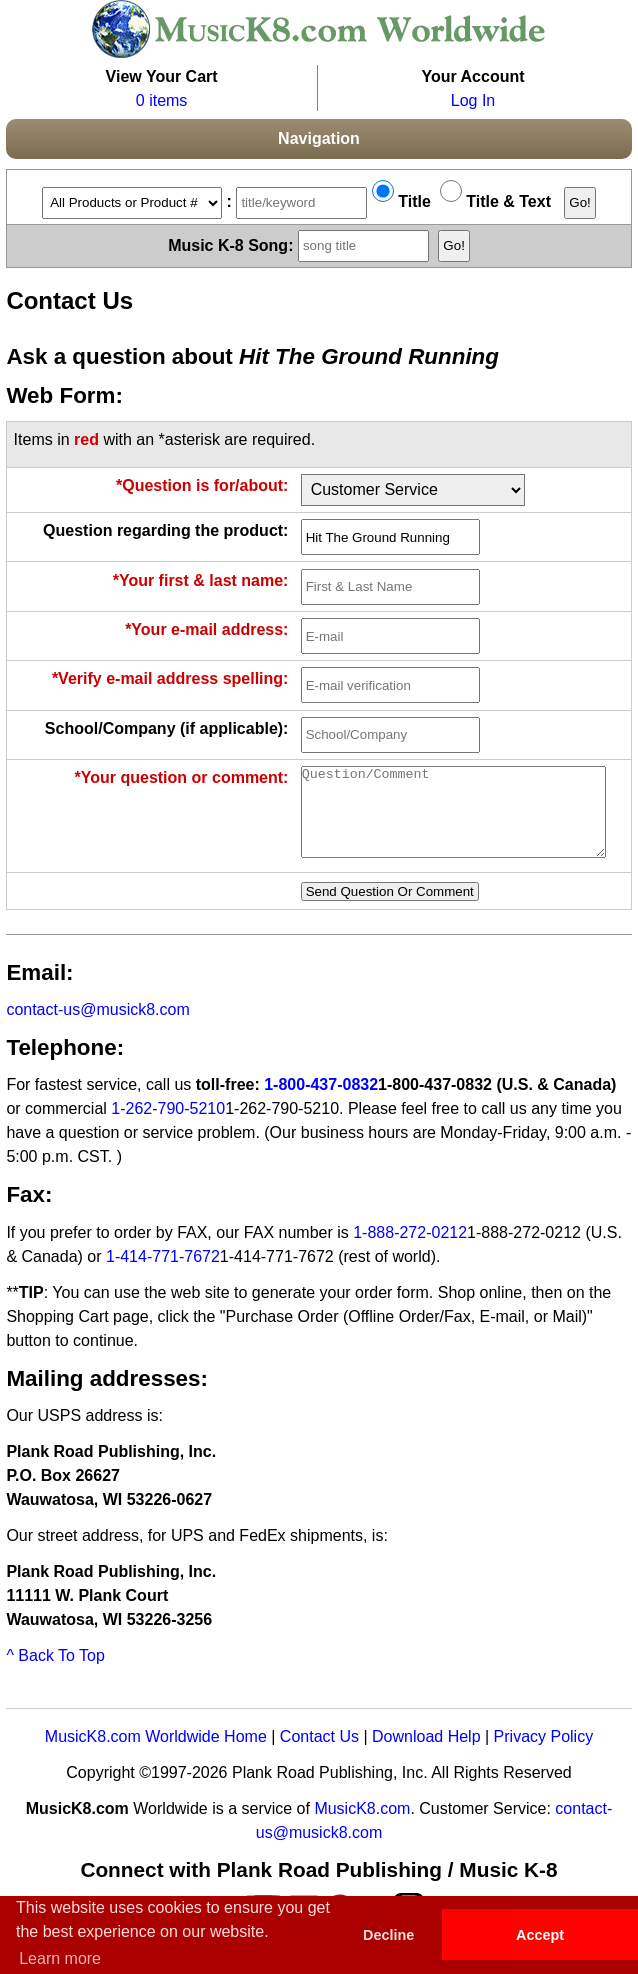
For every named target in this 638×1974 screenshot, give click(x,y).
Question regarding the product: (165, 530)
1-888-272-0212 (410, 1250)
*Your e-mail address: (206, 629)
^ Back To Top (55, 1673)
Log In (473, 100)
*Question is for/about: (202, 485)
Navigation (319, 138)
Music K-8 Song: (301, 244)
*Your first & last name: (201, 580)
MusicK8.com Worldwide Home (156, 1754)
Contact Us (319, 1754)
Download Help (426, 1754)
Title (401, 201)
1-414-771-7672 (163, 1274)
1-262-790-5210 (168, 1126)
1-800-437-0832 (321, 1102)
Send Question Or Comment (390, 909)
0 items (162, 100)
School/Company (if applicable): (167, 728)
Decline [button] (388, 1935)
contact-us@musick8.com (97, 1027)
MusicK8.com (362, 1826)
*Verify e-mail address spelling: (170, 678)
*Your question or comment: (182, 777)
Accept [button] (540, 1935)
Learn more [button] (60, 1958)
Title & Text (495, 201)
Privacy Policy (544, 1754)
